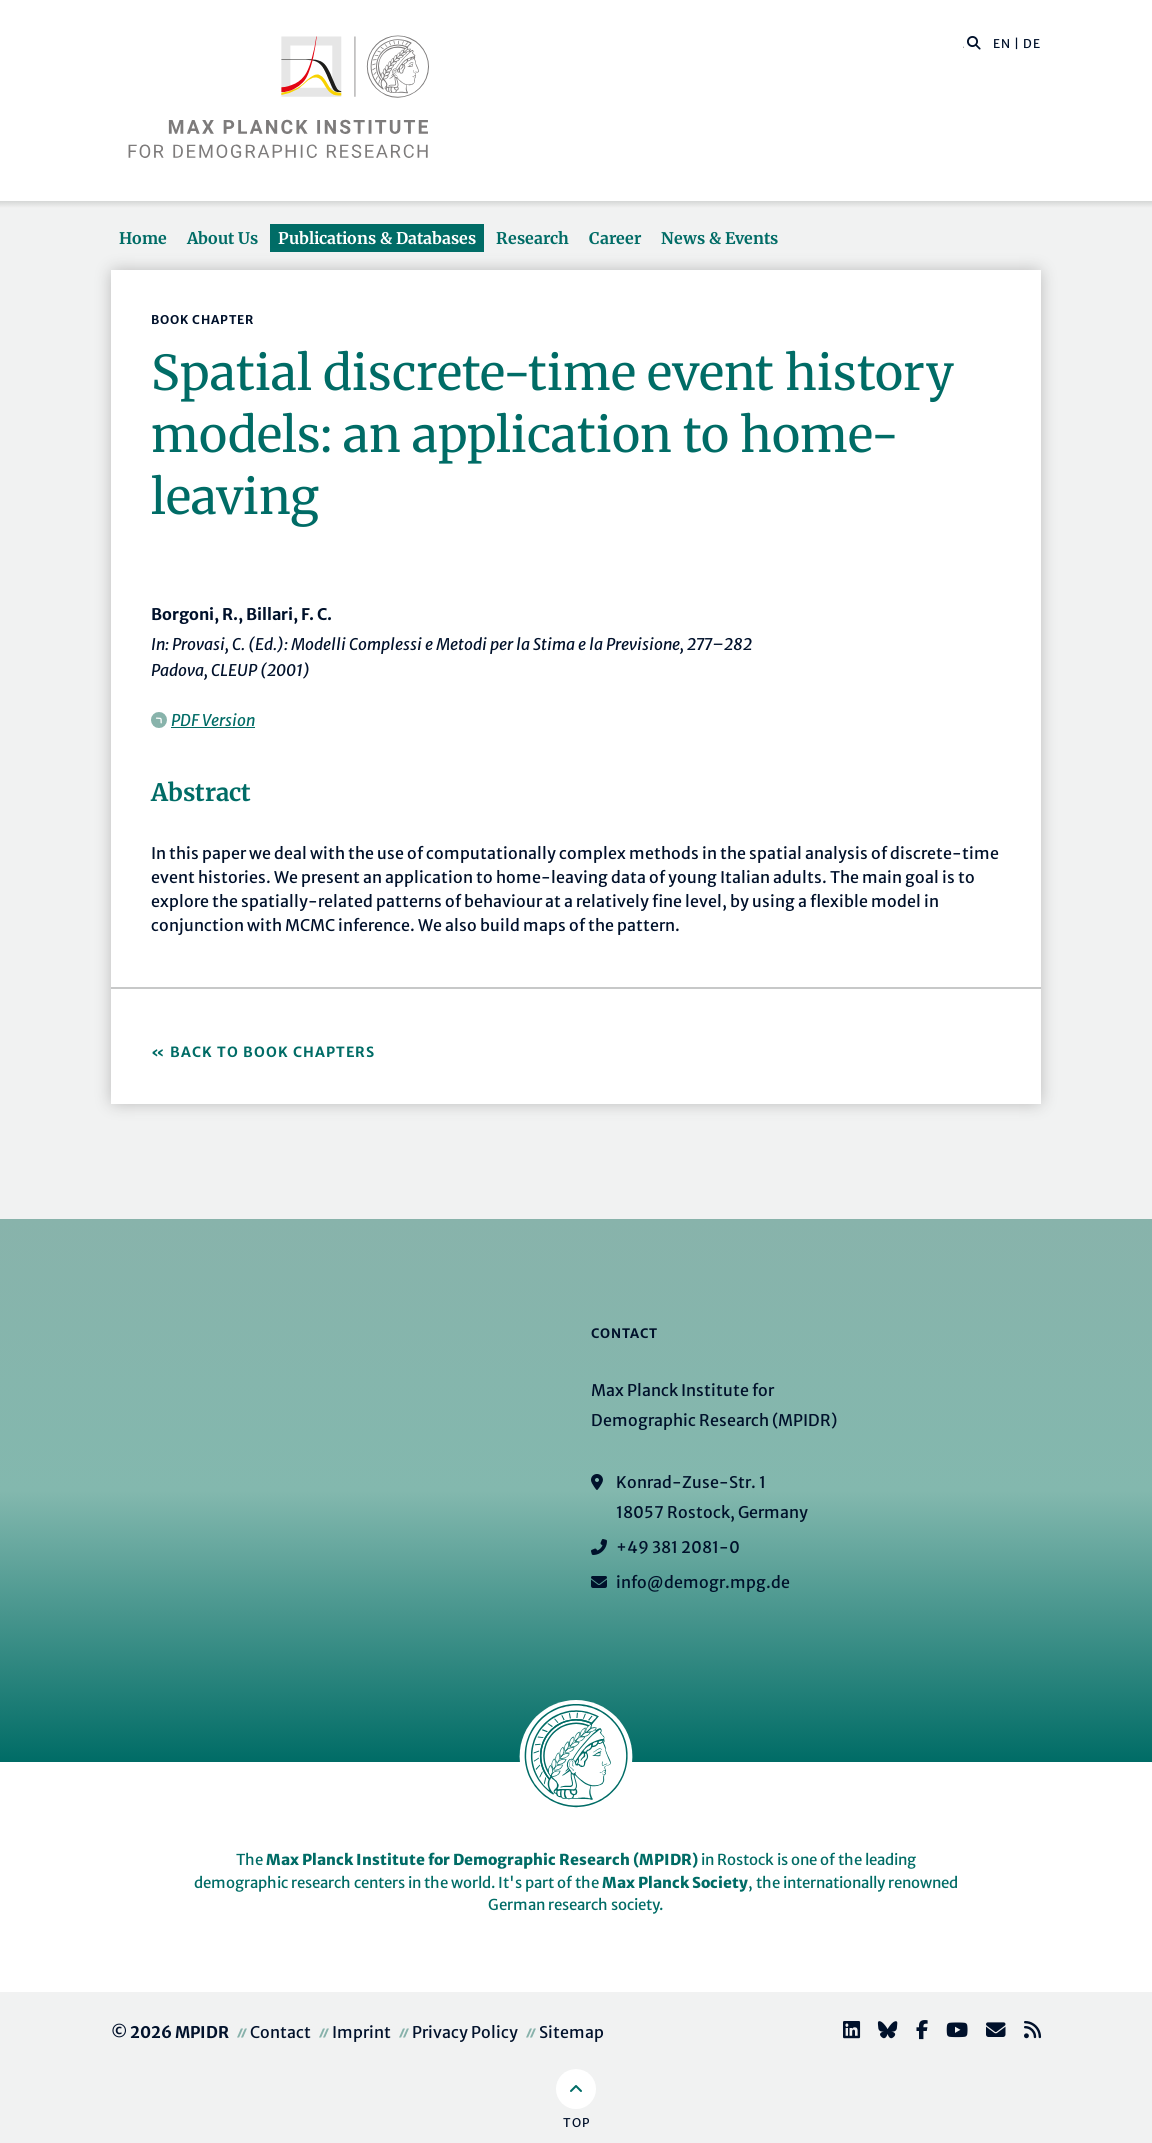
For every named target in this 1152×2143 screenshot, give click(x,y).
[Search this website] (963, 44)
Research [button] (532, 238)
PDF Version (213, 720)
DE (1032, 43)
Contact (280, 2032)
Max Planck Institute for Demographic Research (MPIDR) (482, 1859)
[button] (974, 42)
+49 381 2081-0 (678, 1547)
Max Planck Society (675, 1882)
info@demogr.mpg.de (703, 1582)
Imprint (361, 2032)
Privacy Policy (465, 2032)
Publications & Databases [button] (377, 238)
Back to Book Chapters (272, 1052)
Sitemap (571, 2032)
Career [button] (615, 238)
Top (576, 2122)
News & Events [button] (719, 238)
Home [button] (143, 238)
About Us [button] (222, 238)
